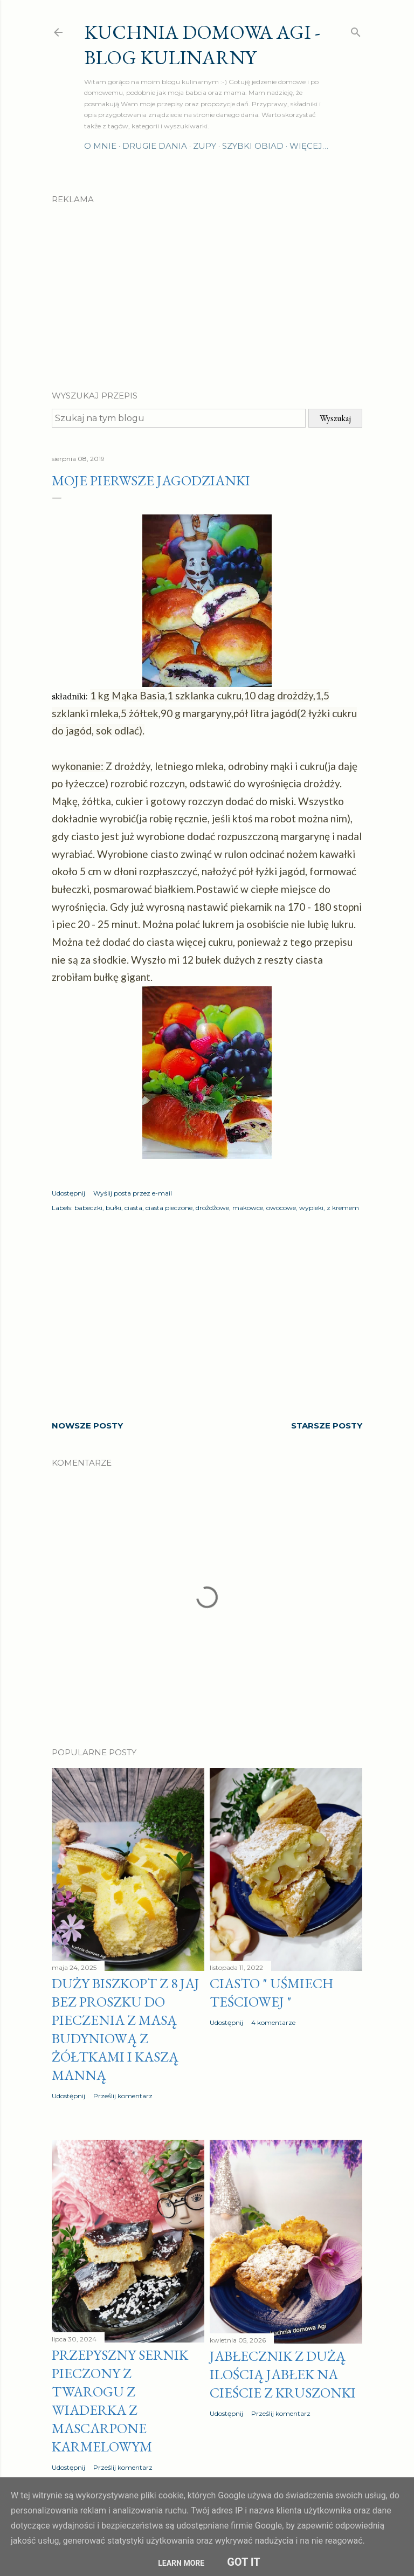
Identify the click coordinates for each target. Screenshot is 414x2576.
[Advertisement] (207, 287)
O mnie (100, 146)
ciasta (133, 1208)
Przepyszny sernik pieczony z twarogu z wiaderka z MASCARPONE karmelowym (120, 2401)
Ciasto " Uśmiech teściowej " (271, 1992)
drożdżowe (212, 1208)
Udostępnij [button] (68, 1193)
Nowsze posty (87, 1425)
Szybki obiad (253, 146)
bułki (113, 1208)
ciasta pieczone (169, 1208)
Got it (243, 2562)
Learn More (181, 2563)
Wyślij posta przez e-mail (132, 1193)
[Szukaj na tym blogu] (179, 418)
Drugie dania (154, 146)
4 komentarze (273, 2022)
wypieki (311, 1208)
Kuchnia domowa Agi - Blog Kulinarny (202, 44)
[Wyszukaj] (355, 30)
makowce (247, 1208)
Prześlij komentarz (123, 2096)
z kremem (343, 1208)
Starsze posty (326, 1425)
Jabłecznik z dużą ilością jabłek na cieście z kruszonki (283, 2374)
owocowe (281, 1208)
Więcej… (308, 146)
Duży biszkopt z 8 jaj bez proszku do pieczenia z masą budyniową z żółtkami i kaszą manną (125, 2029)
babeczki (88, 1208)
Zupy (204, 146)
